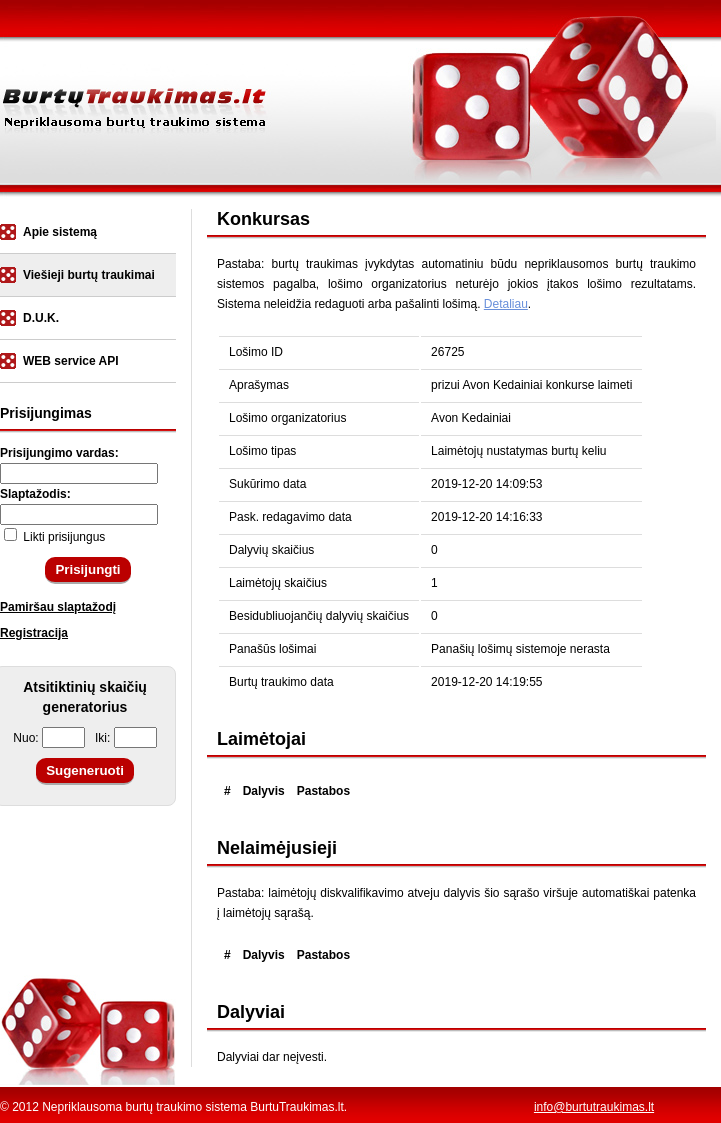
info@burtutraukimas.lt (594, 1107)
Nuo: (49, 738)
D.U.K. (41, 318)
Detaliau (506, 304)
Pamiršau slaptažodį (58, 607)
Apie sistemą (60, 232)
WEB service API (71, 361)
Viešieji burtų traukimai (89, 275)
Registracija (34, 633)
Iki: (126, 738)
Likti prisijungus (54, 537)
